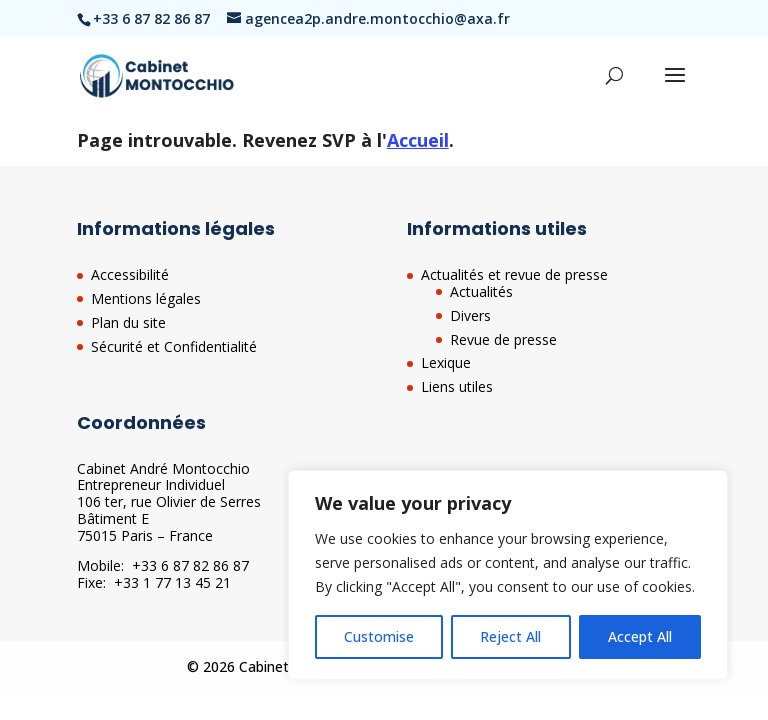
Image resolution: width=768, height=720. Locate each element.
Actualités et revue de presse (514, 274)
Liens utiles (457, 386)
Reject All (510, 636)
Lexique (446, 362)
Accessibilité (130, 274)
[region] (508, 575)
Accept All (640, 636)
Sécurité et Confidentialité (174, 346)
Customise (379, 636)
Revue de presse (503, 339)
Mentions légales (146, 298)
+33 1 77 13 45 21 (172, 582)
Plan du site (128, 322)
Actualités (481, 291)
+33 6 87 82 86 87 (190, 565)
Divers (470, 315)
